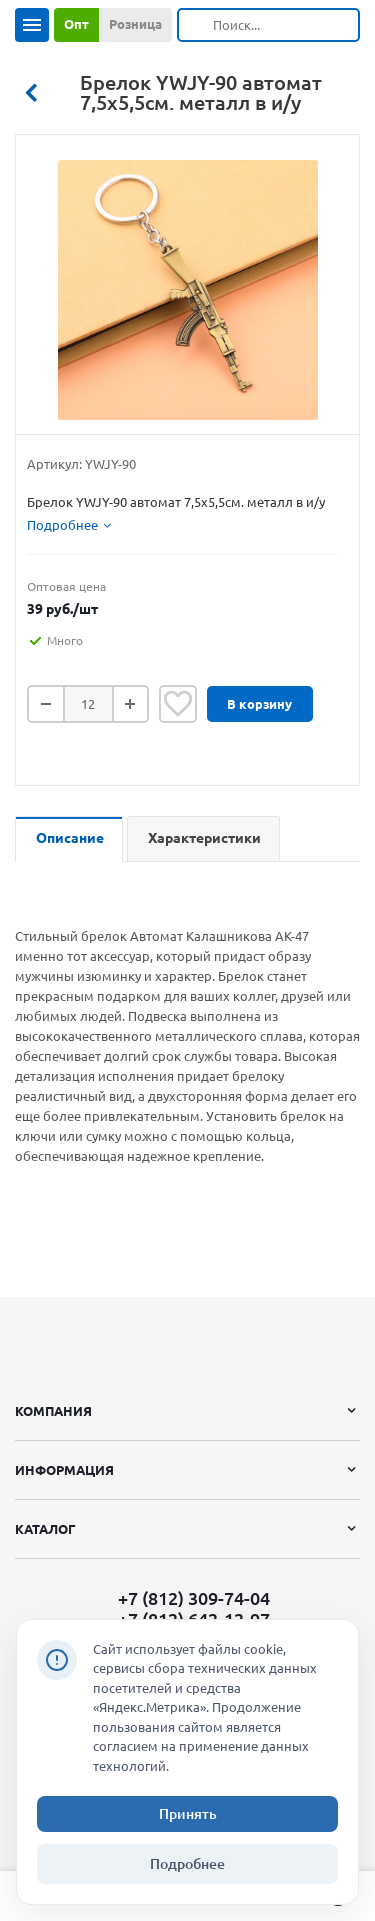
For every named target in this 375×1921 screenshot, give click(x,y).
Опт (76, 24)
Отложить (178, 704)
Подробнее (187, 1864)
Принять (188, 1814)
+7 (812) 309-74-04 (194, 1598)
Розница (135, 24)
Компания (53, 1411)
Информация (64, 1470)
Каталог (45, 1529)
